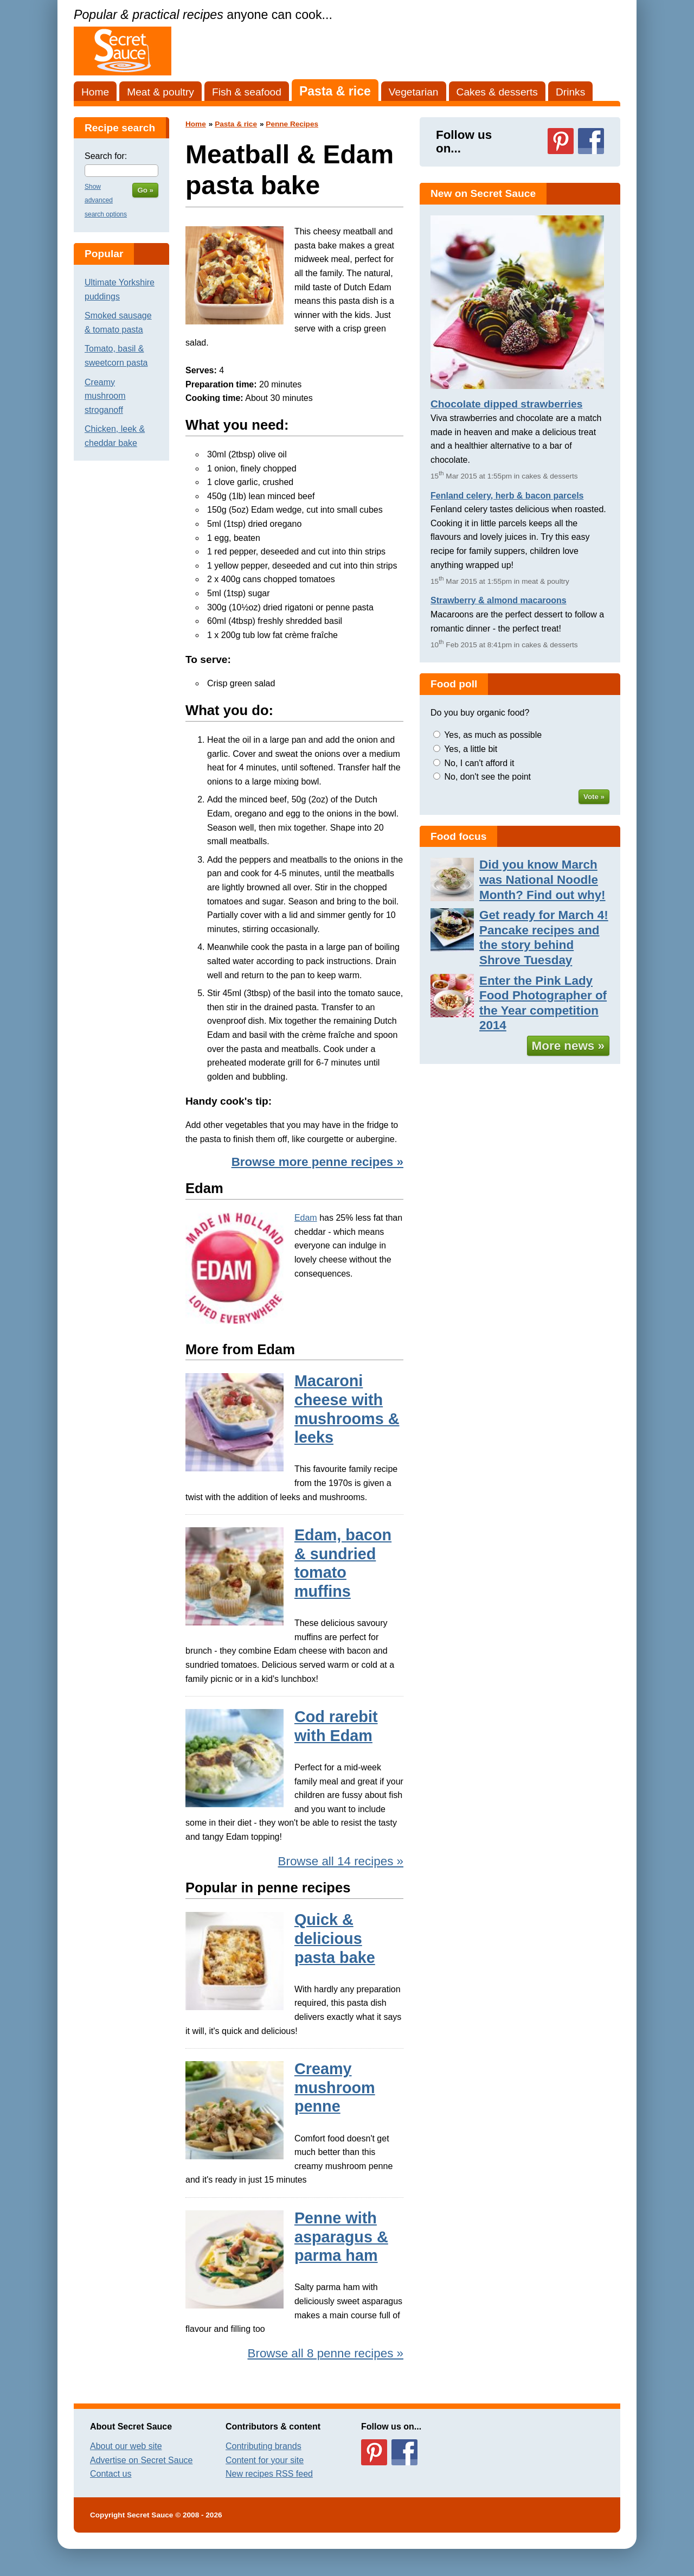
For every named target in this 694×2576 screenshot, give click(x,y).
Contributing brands (263, 2446)
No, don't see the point (487, 776)
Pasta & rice (335, 91)
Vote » (594, 797)
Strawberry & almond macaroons (498, 600)
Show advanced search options (106, 200)
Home (95, 92)
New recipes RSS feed (269, 2473)
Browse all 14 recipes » (340, 1861)
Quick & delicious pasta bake (334, 1938)
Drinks (570, 92)
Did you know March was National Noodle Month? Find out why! (542, 879)
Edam (305, 1217)
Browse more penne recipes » (317, 1162)
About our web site (126, 2446)
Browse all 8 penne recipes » (325, 2353)
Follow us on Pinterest (561, 141)
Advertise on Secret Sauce (141, 2460)
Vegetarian (414, 92)
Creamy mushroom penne (334, 2087)
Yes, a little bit (470, 749)
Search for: (106, 156)
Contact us (110, 2473)
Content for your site (265, 2460)
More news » (568, 1046)
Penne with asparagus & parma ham (341, 2236)
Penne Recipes (292, 124)
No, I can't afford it (479, 763)
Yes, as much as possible (493, 734)
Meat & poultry (160, 92)
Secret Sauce (150, 2515)
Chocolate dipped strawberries (506, 404)
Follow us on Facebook (591, 141)
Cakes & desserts (497, 92)
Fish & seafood (246, 92)
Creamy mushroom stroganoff (105, 396)
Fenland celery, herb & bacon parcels (506, 495)
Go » (145, 190)
